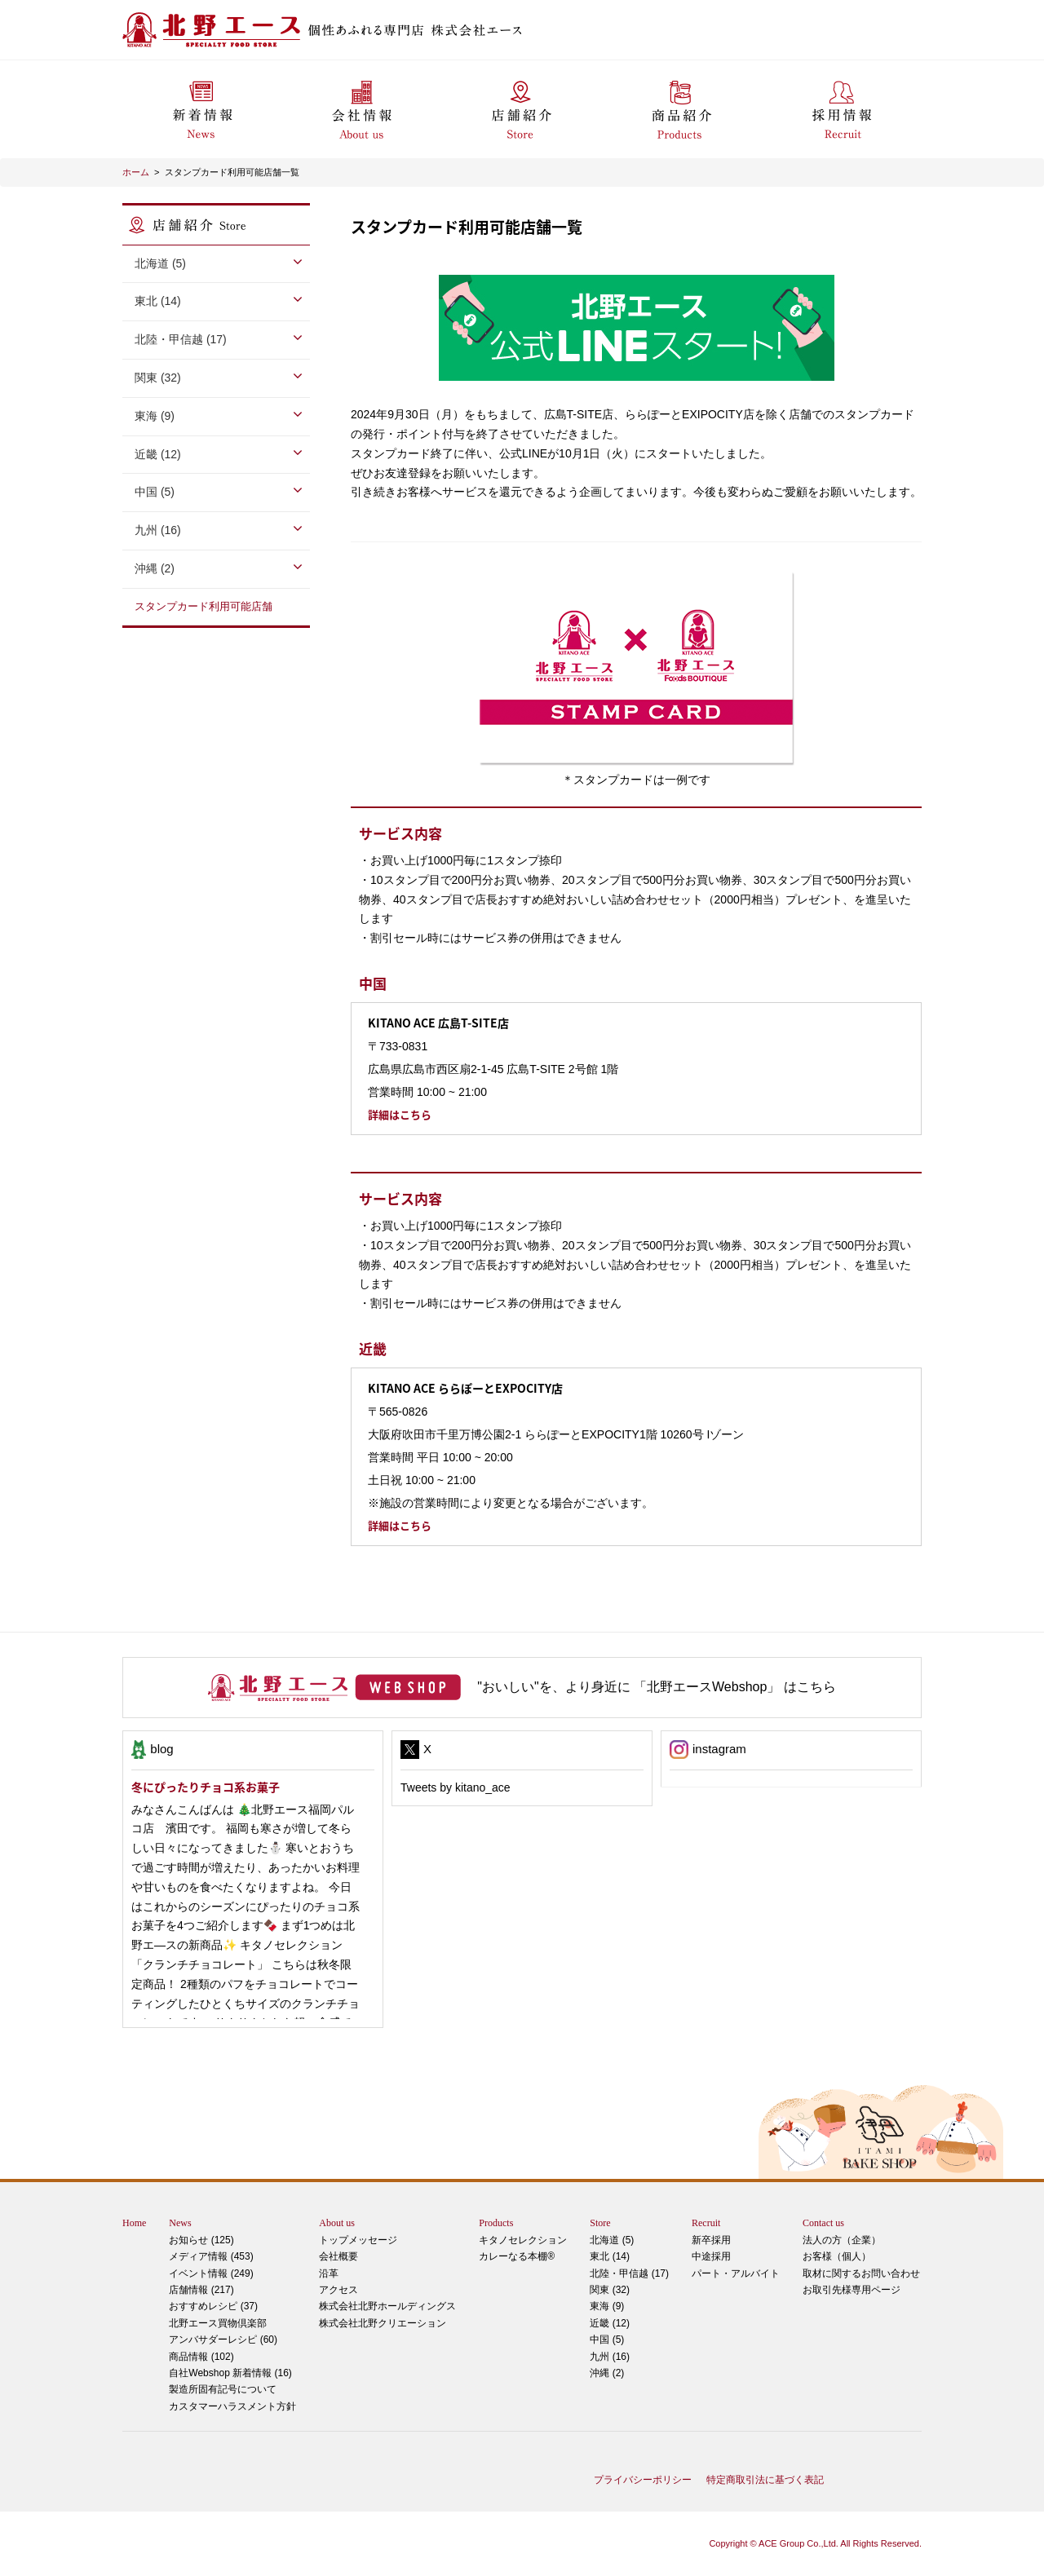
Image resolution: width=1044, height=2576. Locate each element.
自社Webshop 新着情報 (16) (230, 2373)
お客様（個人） (837, 2256)
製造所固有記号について (222, 2389)
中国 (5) (155, 491)
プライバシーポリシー (643, 2479)
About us (337, 2223)
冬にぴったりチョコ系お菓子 (205, 1786)
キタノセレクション (523, 2240)
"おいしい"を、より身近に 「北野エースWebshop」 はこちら (656, 1687)
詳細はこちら (399, 1114)
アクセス (338, 2289)
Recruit (706, 2223)
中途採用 (711, 2256)
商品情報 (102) (201, 2356)
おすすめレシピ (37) (213, 2306)
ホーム (135, 172)
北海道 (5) (160, 263)
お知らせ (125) (201, 2240)
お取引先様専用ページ (851, 2289)
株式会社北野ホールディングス (387, 2306)
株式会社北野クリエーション (382, 2323)
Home (134, 2223)
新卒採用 (711, 2240)
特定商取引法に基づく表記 (765, 2479)
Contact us (823, 2223)
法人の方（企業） (842, 2240)
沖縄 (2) (155, 568)
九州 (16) (158, 530)
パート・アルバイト (736, 2273)
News (180, 2223)
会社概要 (338, 2256)
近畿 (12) (158, 454)
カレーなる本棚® (517, 2256)
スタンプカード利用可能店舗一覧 (232, 172)
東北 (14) (158, 300)
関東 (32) (158, 377)
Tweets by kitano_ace (455, 1787)
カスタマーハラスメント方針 (232, 2406)
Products (496, 2223)
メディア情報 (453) (211, 2256)
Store (600, 2223)
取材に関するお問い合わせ (861, 2273)
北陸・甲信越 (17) (181, 339)
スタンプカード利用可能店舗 (203, 606)
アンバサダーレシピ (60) (232, 2330)
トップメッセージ (358, 2240)
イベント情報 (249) (211, 2273)
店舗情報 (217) (201, 2289)
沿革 (328, 2273)
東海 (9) (155, 415)
